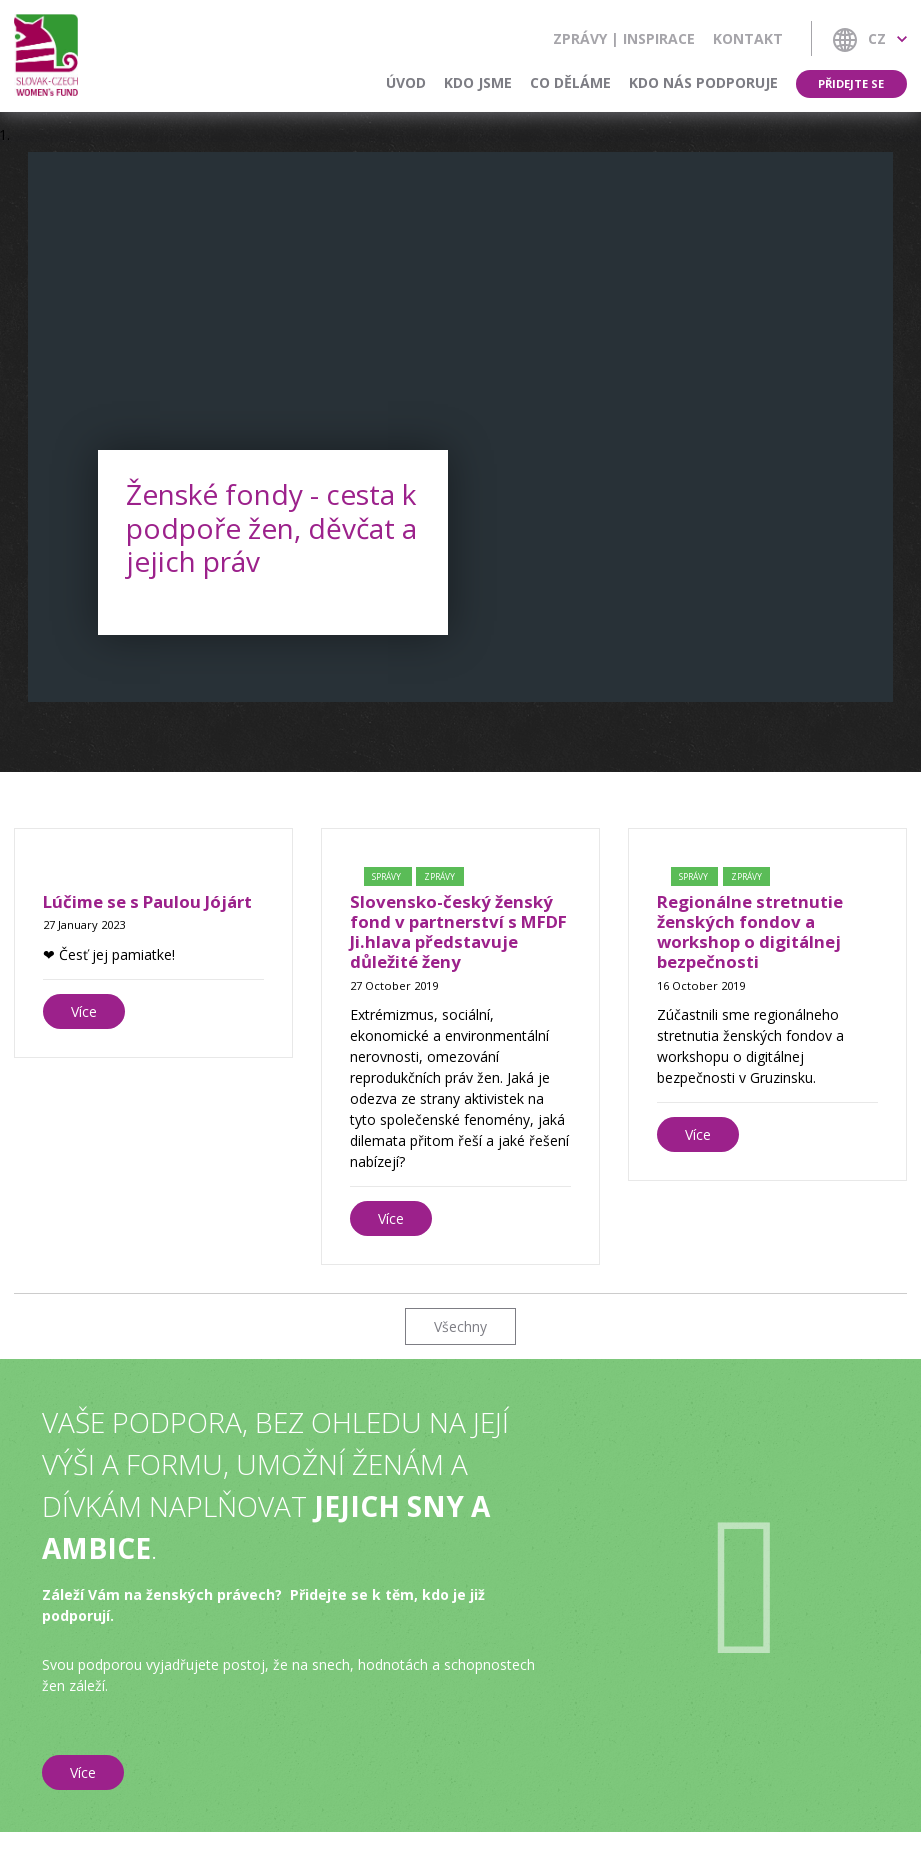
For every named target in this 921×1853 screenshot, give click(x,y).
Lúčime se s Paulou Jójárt (147, 901)
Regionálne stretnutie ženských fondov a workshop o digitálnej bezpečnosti (750, 931)
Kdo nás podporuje (703, 82)
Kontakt (748, 38)
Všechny (460, 1326)
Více (84, 1011)
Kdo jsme (478, 82)
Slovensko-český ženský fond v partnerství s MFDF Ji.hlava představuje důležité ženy (458, 931)
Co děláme (570, 82)
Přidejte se (852, 83)
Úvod (406, 82)
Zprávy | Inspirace (624, 38)
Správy (387, 876)
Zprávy (439, 876)
